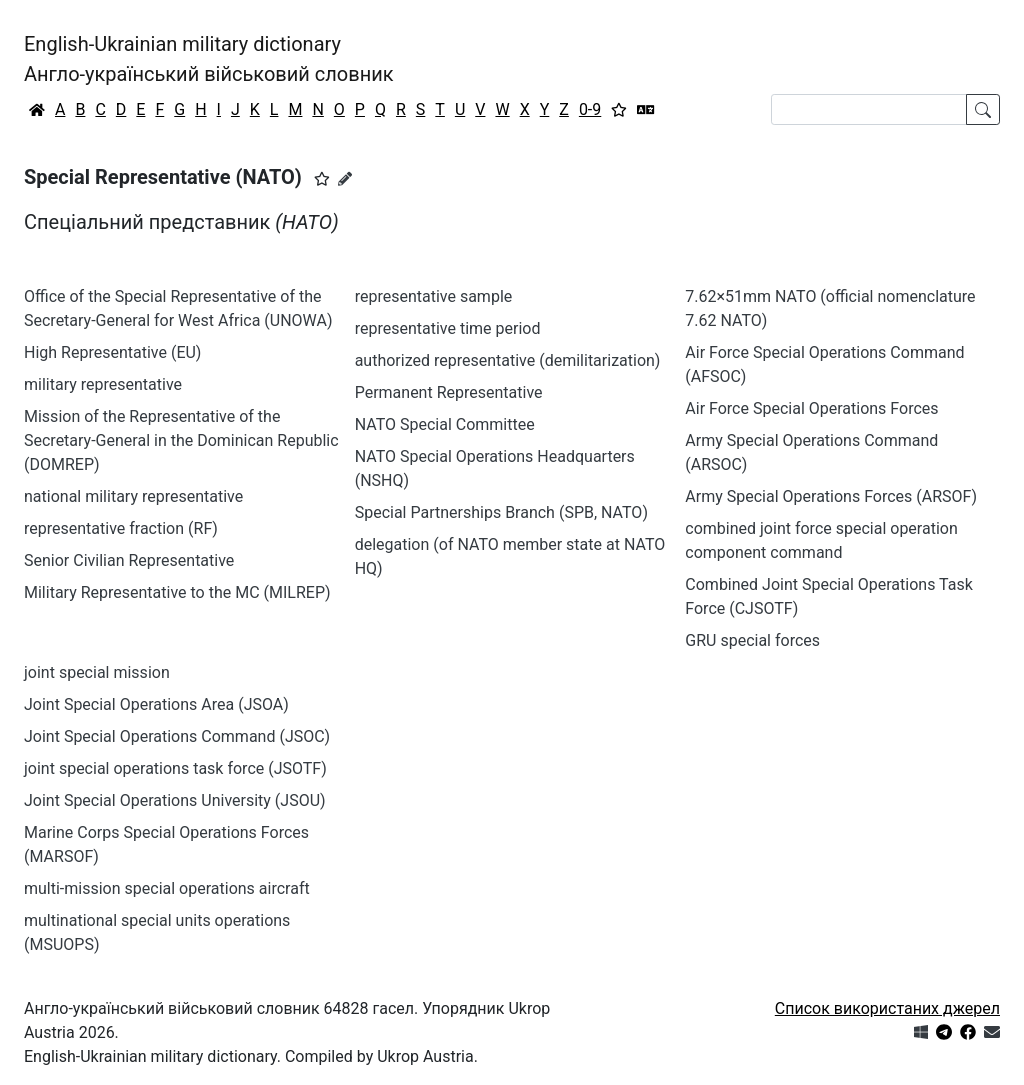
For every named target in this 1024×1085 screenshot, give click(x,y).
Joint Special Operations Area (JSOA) (156, 704)
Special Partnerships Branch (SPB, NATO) (501, 512)
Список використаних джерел (887, 1008)
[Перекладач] (646, 110)
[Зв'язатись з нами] (992, 1032)
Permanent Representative (449, 392)
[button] (322, 179)
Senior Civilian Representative (129, 560)
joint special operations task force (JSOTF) (175, 768)
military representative (103, 384)
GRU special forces (752, 640)
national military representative (133, 496)
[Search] (869, 109)
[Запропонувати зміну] (345, 179)
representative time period (448, 328)
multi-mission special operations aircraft (167, 888)
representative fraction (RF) (121, 528)
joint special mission (97, 672)
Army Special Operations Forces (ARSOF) (831, 496)
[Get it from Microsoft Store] (921, 1032)
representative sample (434, 296)
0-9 (590, 109)
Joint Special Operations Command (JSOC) (177, 736)
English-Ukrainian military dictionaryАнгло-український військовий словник (209, 59)
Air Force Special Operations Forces (811, 408)
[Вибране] (619, 110)
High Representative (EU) (112, 352)
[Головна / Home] (37, 110)
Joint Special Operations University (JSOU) (175, 800)
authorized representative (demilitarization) (508, 360)
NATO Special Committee (445, 424)
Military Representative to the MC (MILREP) (177, 592)
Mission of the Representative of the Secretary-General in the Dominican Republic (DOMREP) (181, 440)
